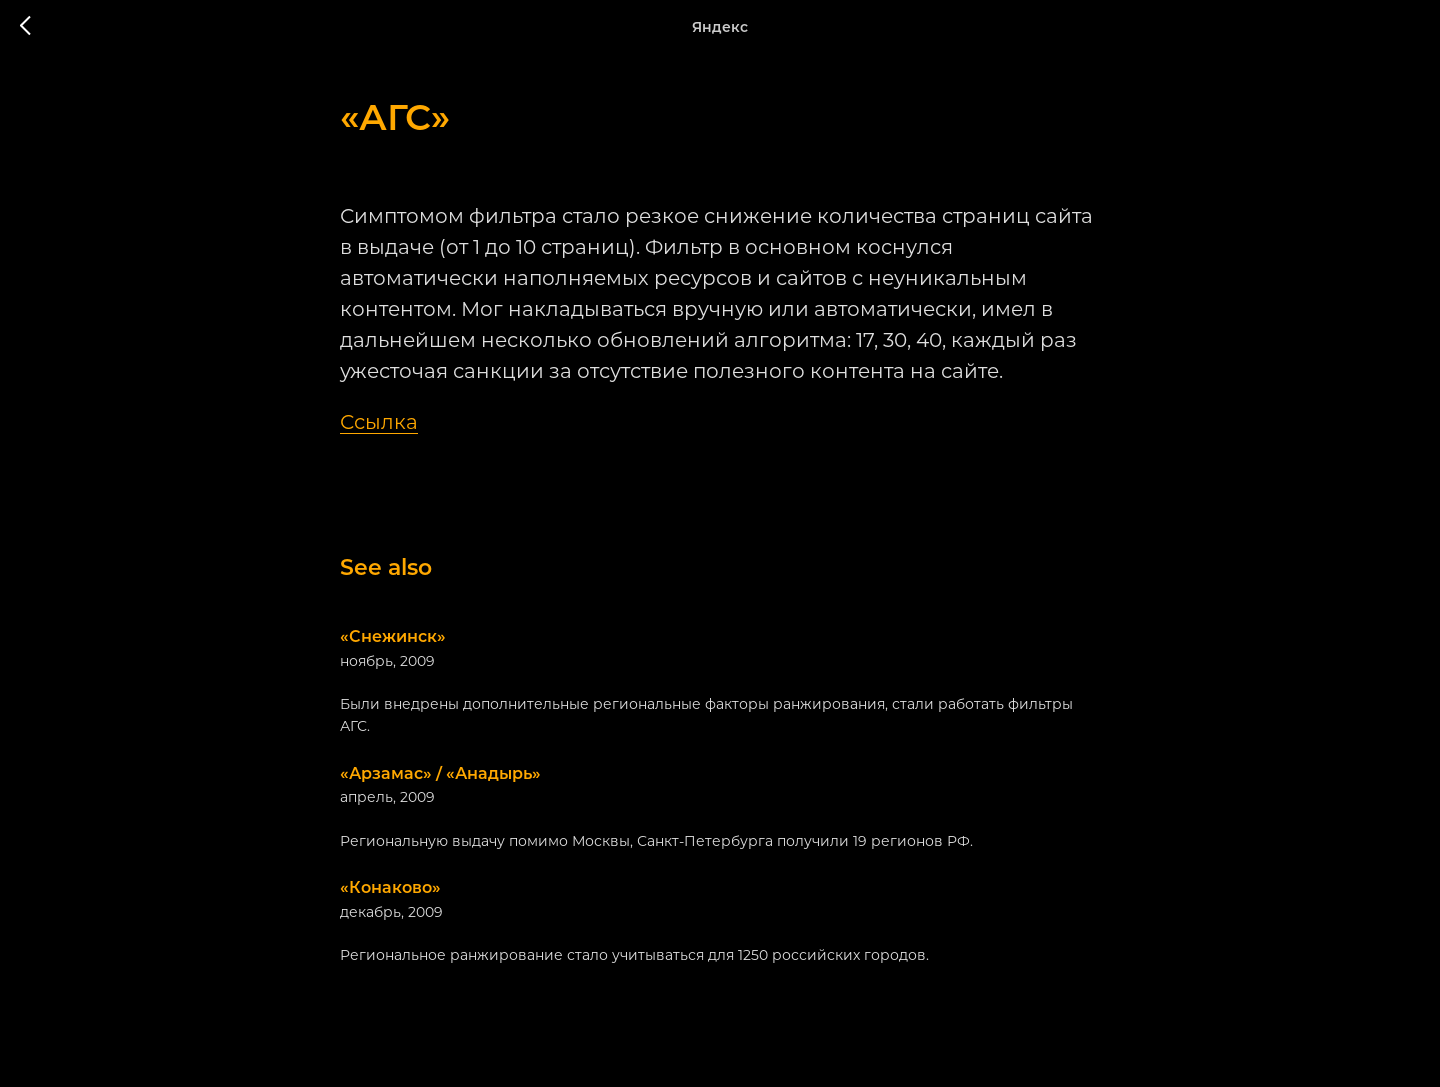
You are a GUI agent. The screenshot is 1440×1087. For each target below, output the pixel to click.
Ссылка (379, 422)
